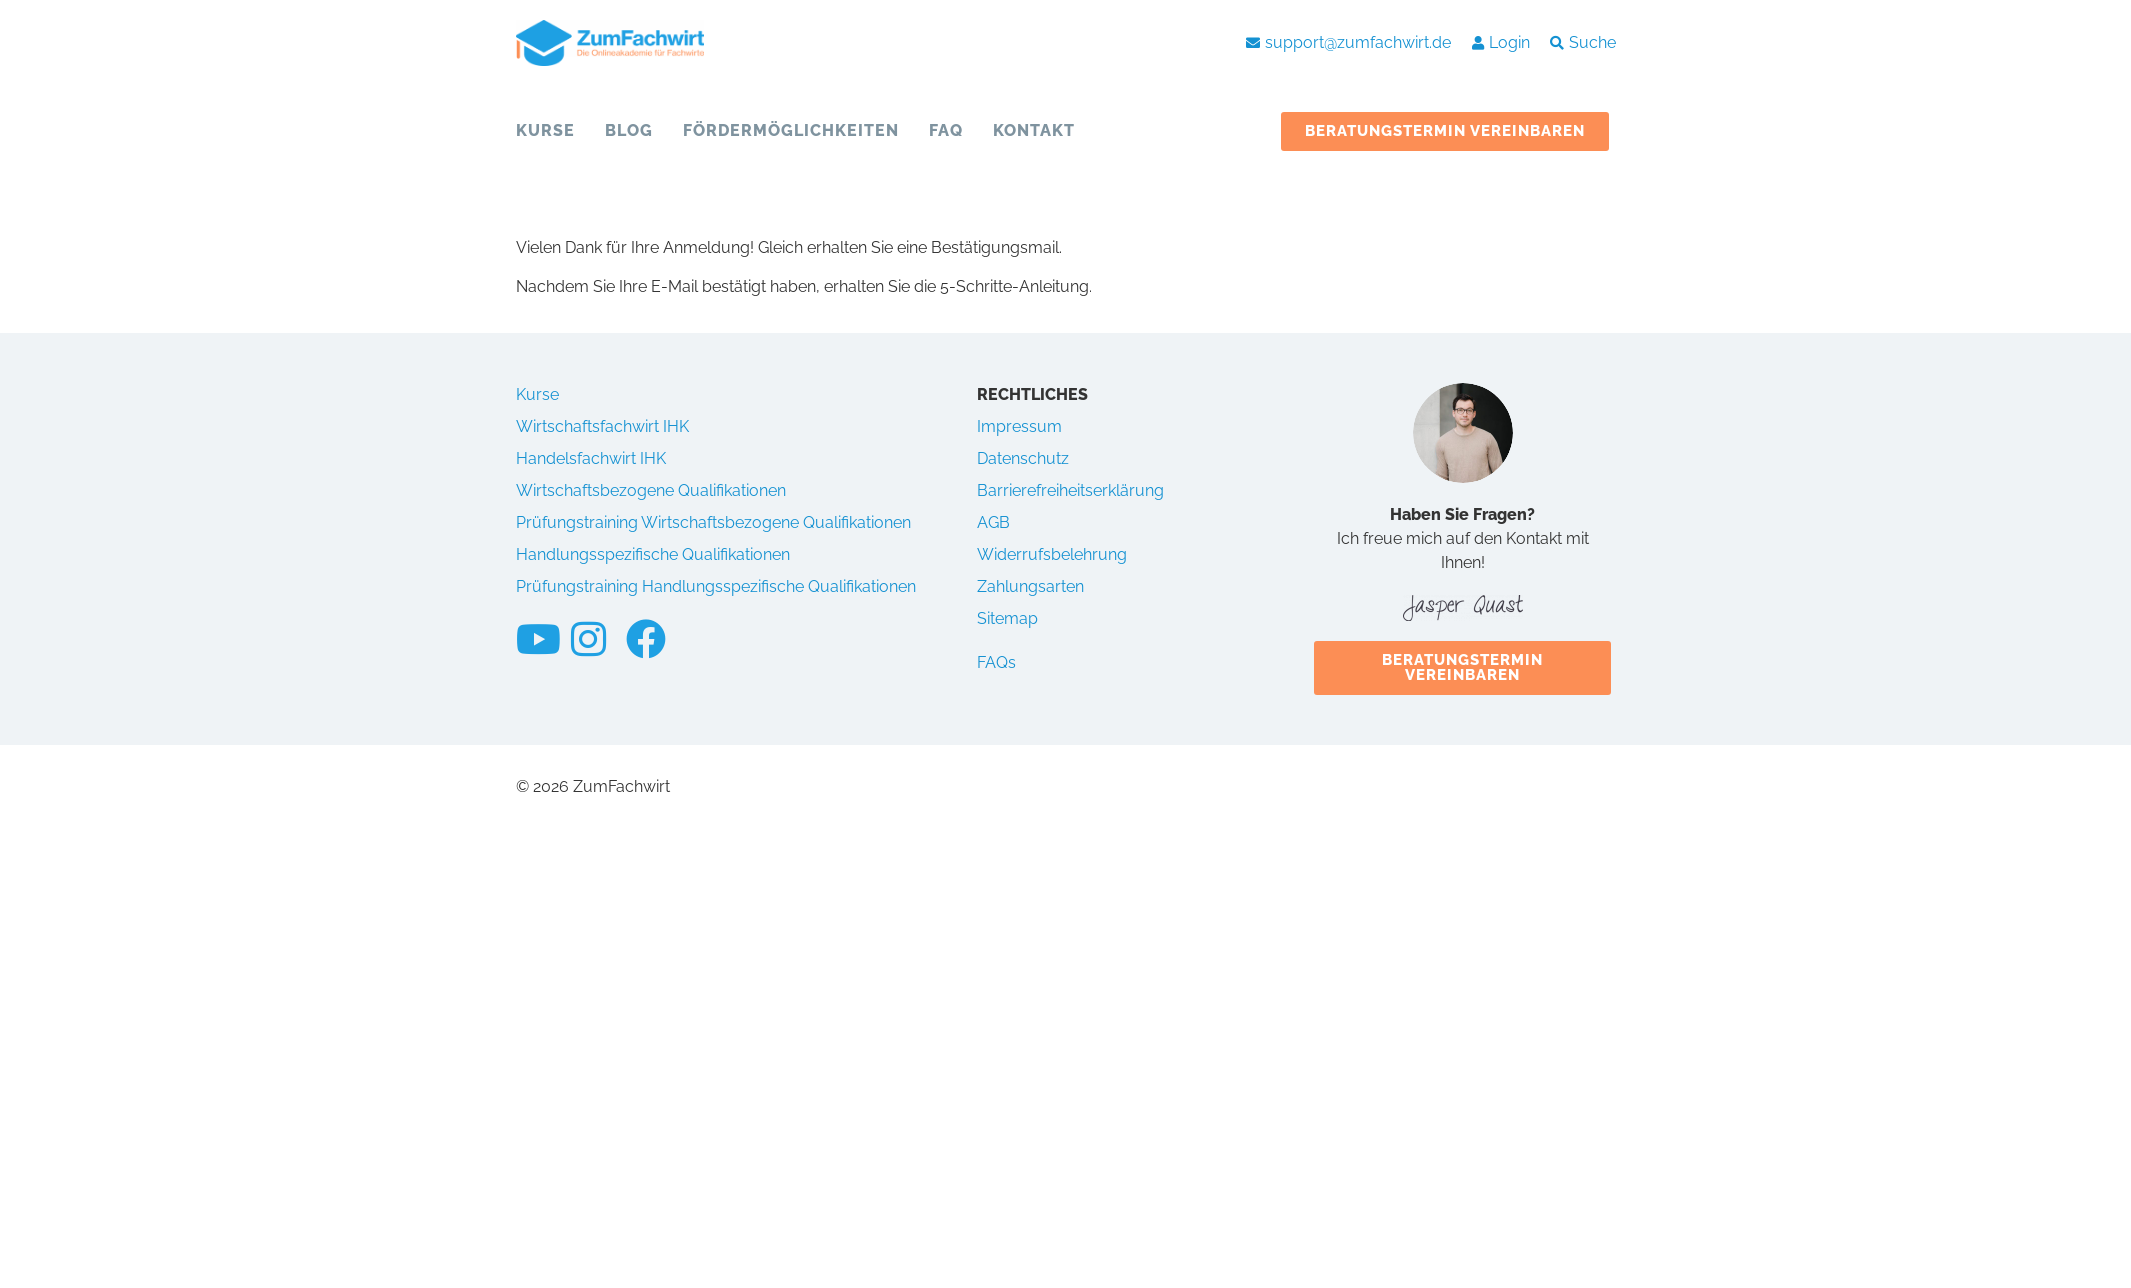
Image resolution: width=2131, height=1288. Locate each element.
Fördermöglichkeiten (791, 130)
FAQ (946, 130)
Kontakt (1034, 130)
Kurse (545, 130)
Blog (629, 130)
